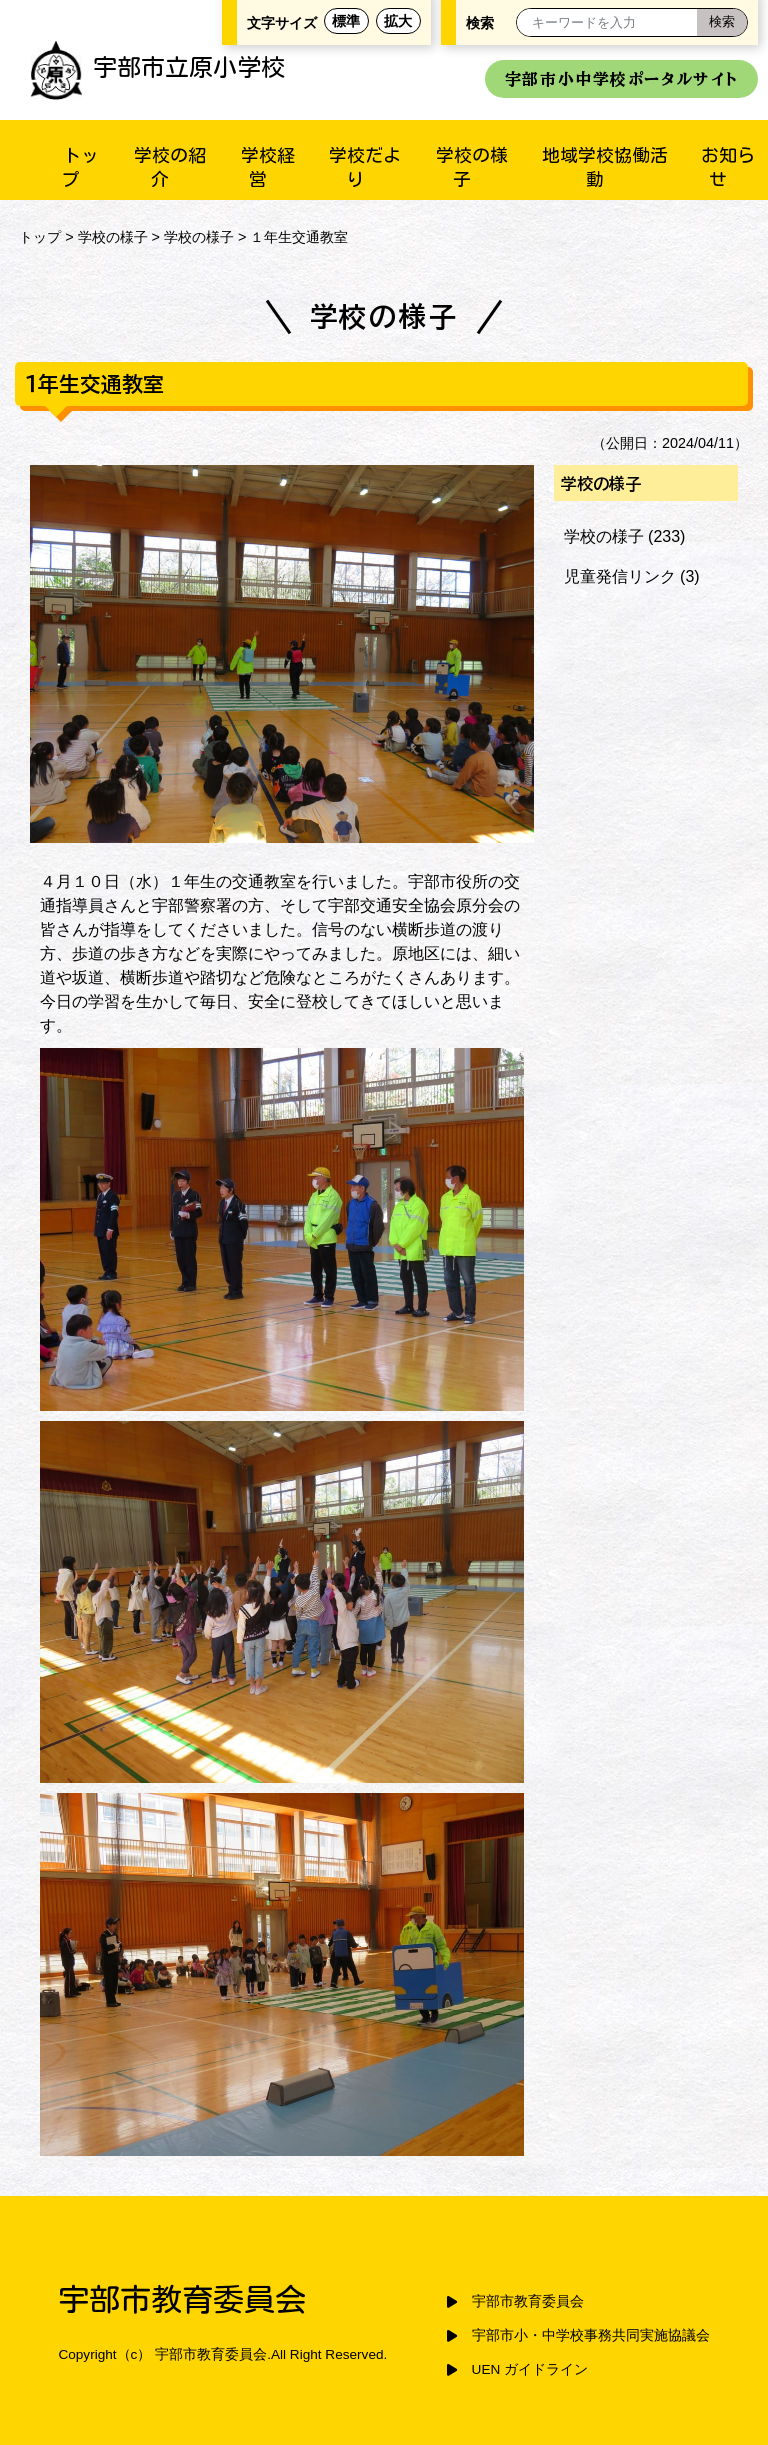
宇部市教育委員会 (528, 2301)
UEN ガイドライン (530, 2369)
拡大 (398, 21)
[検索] (722, 22)
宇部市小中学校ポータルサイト (621, 79)
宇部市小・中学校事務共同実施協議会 (591, 2335)
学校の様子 (113, 237)
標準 (346, 21)
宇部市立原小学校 (157, 67)
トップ (40, 237)
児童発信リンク (620, 576)
